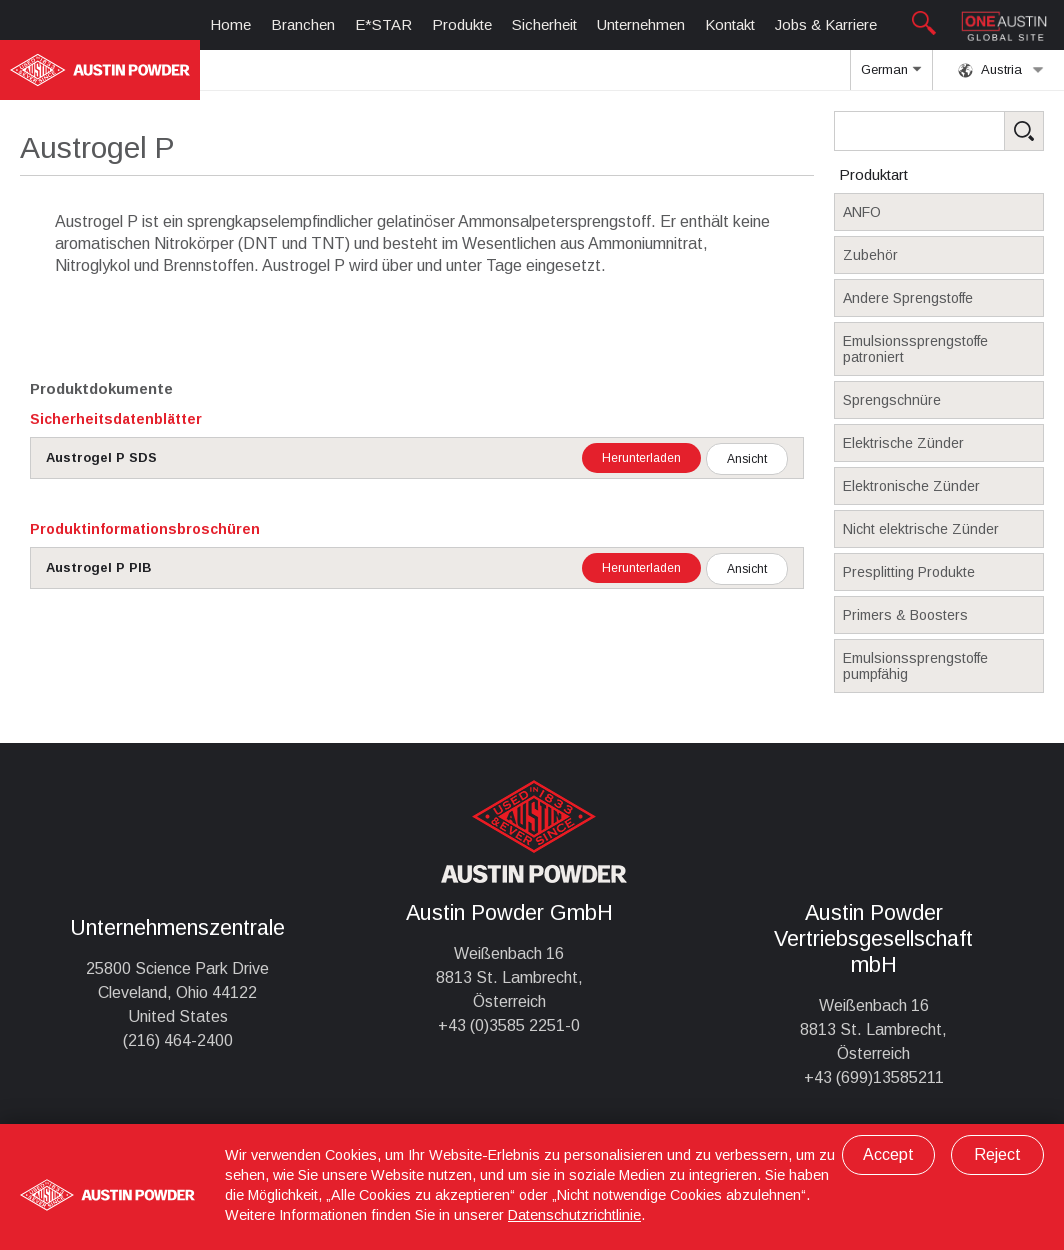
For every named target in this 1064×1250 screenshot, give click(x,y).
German (891, 76)
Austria (1001, 70)
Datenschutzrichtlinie (574, 1215)
